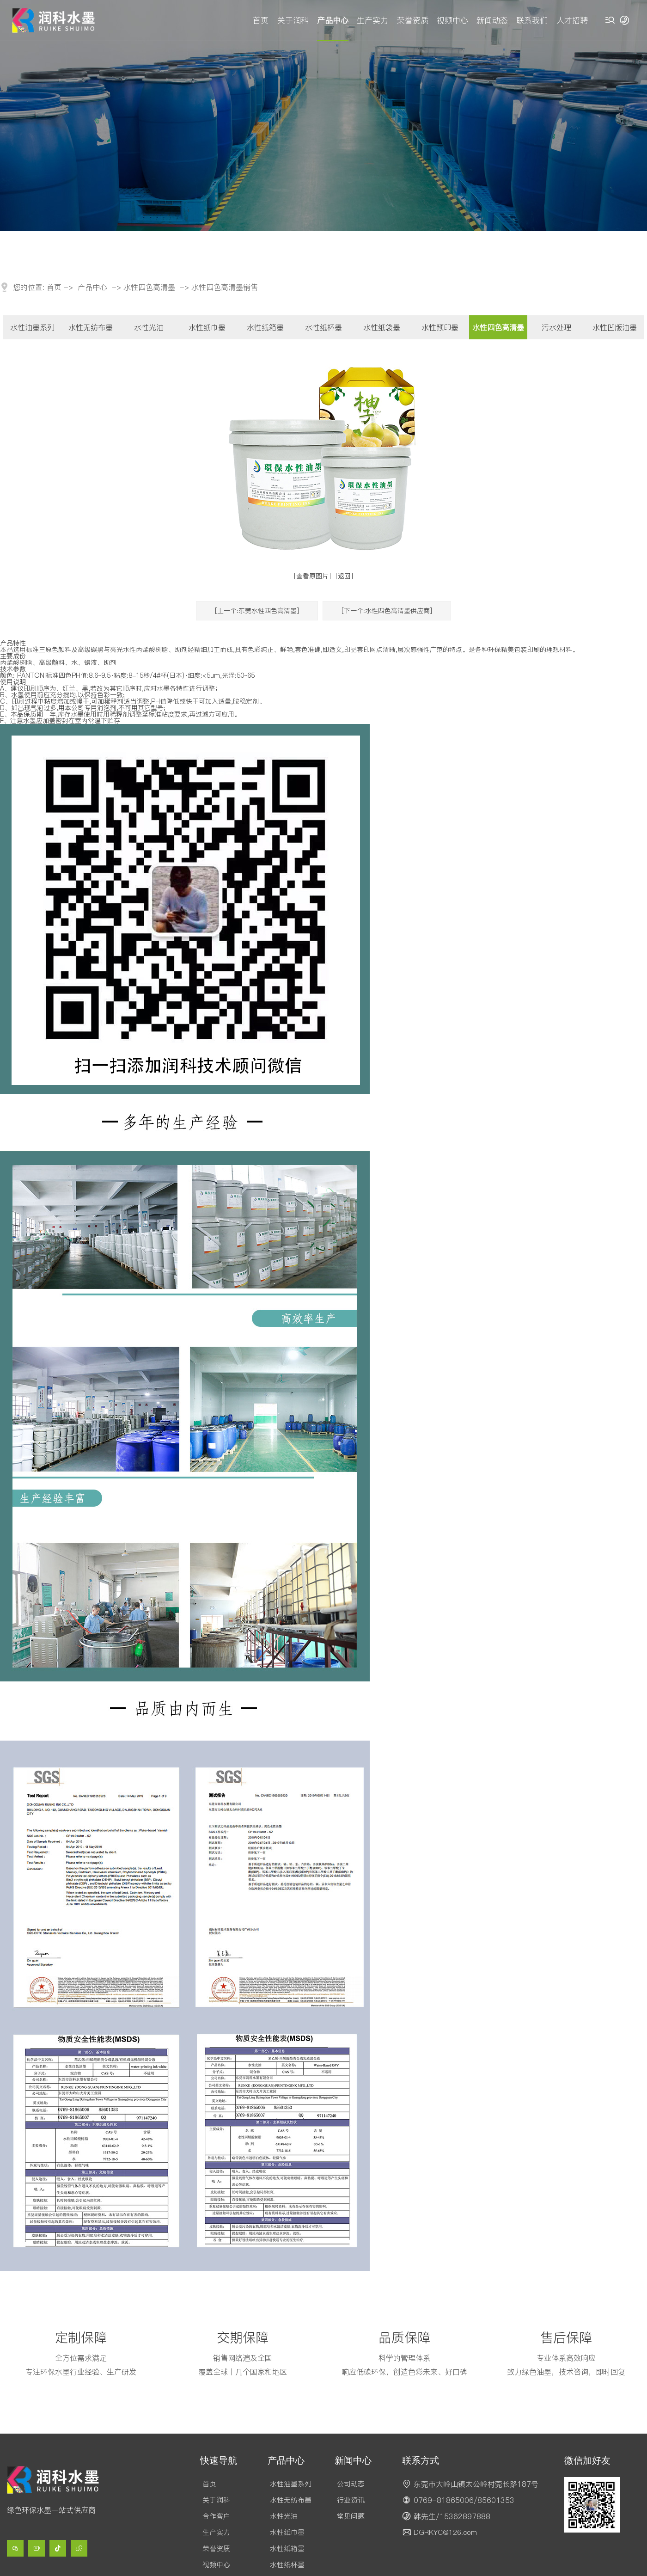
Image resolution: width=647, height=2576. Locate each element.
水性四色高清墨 (149, 287)
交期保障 (243, 2337)
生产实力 (372, 20)
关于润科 (293, 20)
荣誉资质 (412, 20)
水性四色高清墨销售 (224, 287)
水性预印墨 (439, 327)
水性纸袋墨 (381, 327)
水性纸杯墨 (323, 327)
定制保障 (81, 2337)
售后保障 (566, 2337)
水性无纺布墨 (90, 327)
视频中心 (452, 20)
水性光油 (149, 327)
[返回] (344, 576)
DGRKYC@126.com (445, 2532)
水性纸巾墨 (207, 327)
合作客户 (216, 2516)
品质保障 (404, 2337)
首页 (261, 20)
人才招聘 (572, 20)
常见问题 (351, 2516)
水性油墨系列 (32, 327)
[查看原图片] (312, 576)
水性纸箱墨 (265, 327)
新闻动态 (492, 20)
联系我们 (532, 20)
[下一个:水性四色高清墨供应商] (387, 610)
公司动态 (351, 2484)
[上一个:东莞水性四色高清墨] (257, 610)
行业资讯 (351, 2500)
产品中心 (332, 20)
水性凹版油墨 (614, 327)
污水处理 (556, 327)
